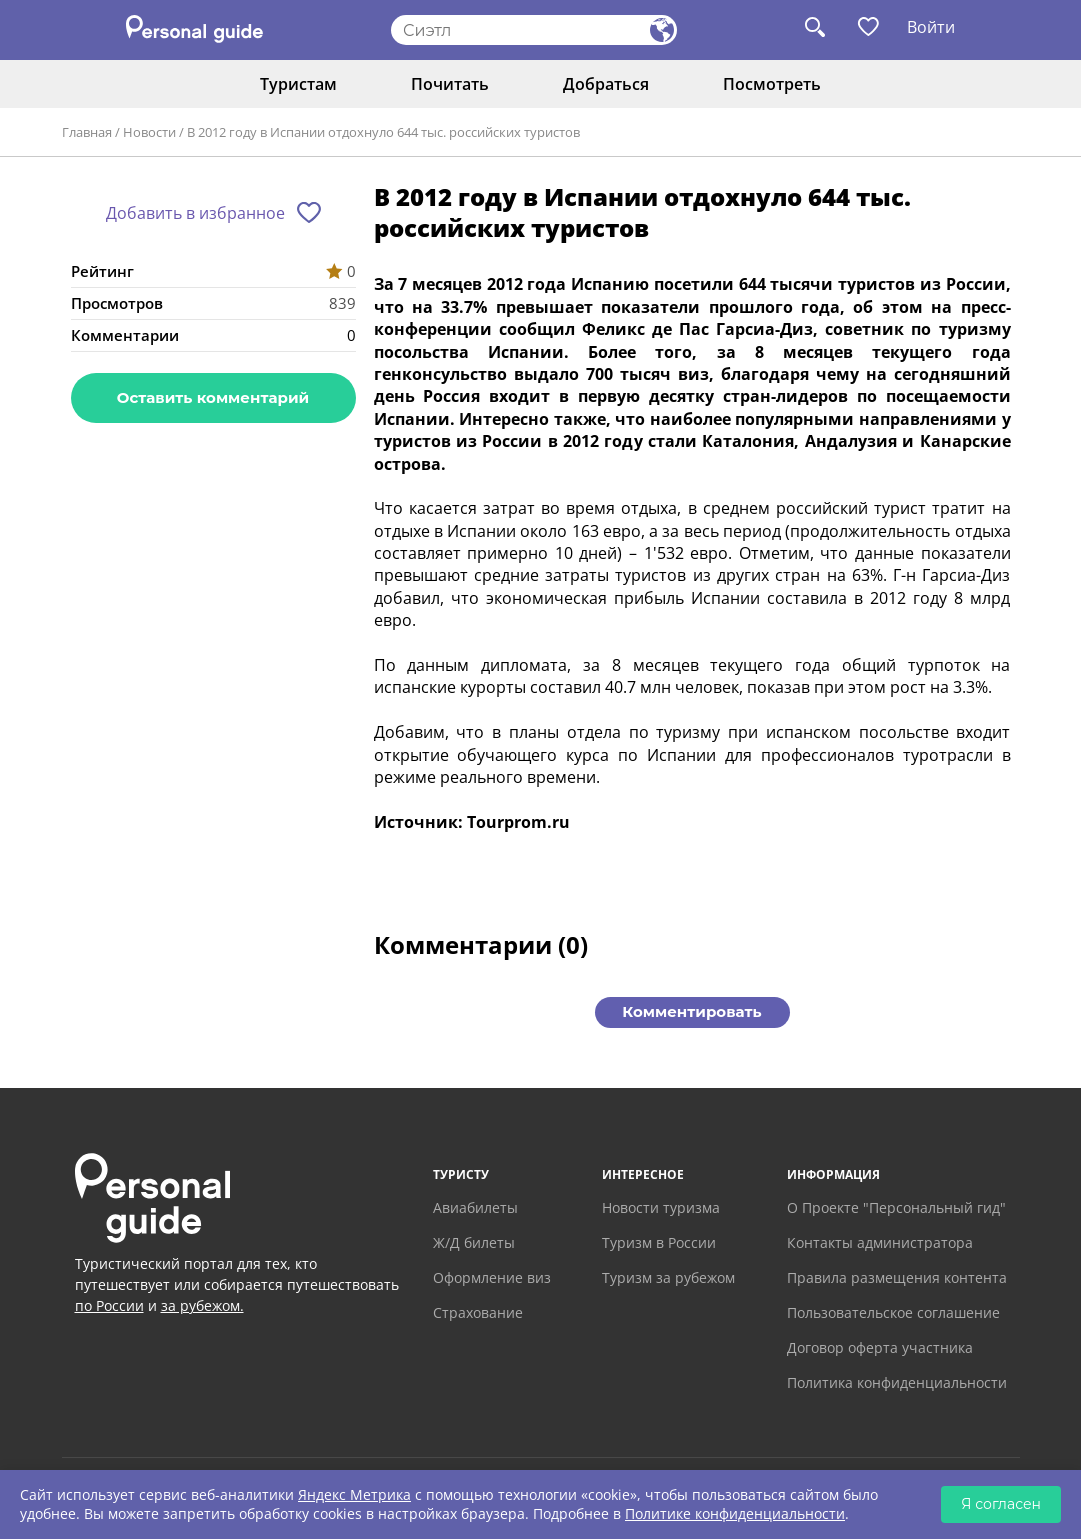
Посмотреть (772, 84)
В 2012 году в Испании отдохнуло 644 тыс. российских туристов (383, 132)
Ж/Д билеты (474, 1242)
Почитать (450, 84)
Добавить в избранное (195, 213)
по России (109, 1305)
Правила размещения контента (897, 1277)
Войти (931, 27)
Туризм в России (659, 1242)
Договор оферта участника (880, 1347)
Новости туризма (661, 1207)
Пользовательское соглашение (893, 1312)
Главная (87, 132)
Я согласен (1001, 1504)
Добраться (606, 84)
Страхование (478, 1312)
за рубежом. (202, 1305)
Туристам (298, 84)
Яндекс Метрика (354, 1494)
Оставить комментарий (213, 397)
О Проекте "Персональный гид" (896, 1207)
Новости (149, 132)
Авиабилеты (475, 1207)
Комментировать (691, 1011)
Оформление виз (492, 1277)
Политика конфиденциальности (897, 1382)
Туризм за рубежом (668, 1277)
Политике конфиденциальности (735, 1513)
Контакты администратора (880, 1242)
